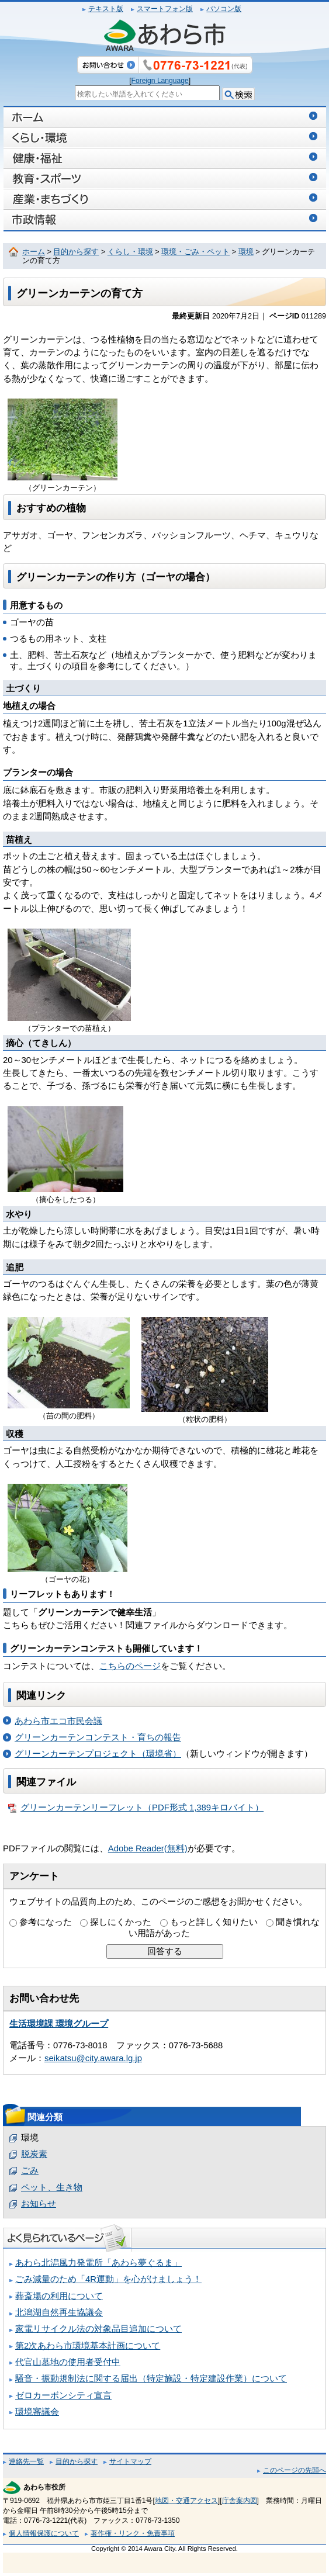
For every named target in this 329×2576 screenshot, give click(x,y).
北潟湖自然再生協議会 (59, 2312)
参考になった (45, 1922)
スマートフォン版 (165, 9)
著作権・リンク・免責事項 (133, 2533)
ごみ (30, 2170)
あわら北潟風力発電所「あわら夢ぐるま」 (98, 2262)
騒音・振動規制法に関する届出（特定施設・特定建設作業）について (151, 2378)
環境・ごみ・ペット (195, 252)
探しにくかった (120, 1922)
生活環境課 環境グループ (58, 2023)
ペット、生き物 (51, 2187)
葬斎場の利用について (59, 2296)
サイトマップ (130, 2461)
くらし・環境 (130, 252)
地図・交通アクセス (186, 2501)
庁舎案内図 (239, 2501)
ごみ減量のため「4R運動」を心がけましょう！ (108, 2279)
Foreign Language (160, 81)
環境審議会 (37, 2411)
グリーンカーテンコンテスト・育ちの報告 (98, 1737)
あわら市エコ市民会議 (58, 1721)
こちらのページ (130, 1666)
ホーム (33, 252)
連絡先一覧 (26, 2461)
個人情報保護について (44, 2533)
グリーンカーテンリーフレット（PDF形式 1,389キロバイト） (136, 1808)
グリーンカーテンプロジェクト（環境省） (98, 1753)
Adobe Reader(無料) (148, 1848)
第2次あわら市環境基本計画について (87, 2345)
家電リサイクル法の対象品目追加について (98, 2328)
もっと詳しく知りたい (214, 1922)
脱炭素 (34, 2154)
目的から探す (76, 252)
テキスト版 (105, 9)
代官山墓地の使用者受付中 (67, 2362)
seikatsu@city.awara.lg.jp (93, 2058)
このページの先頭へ (294, 2470)
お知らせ (38, 2203)
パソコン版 (223, 9)
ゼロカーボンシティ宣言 (63, 2395)
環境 (246, 252)
